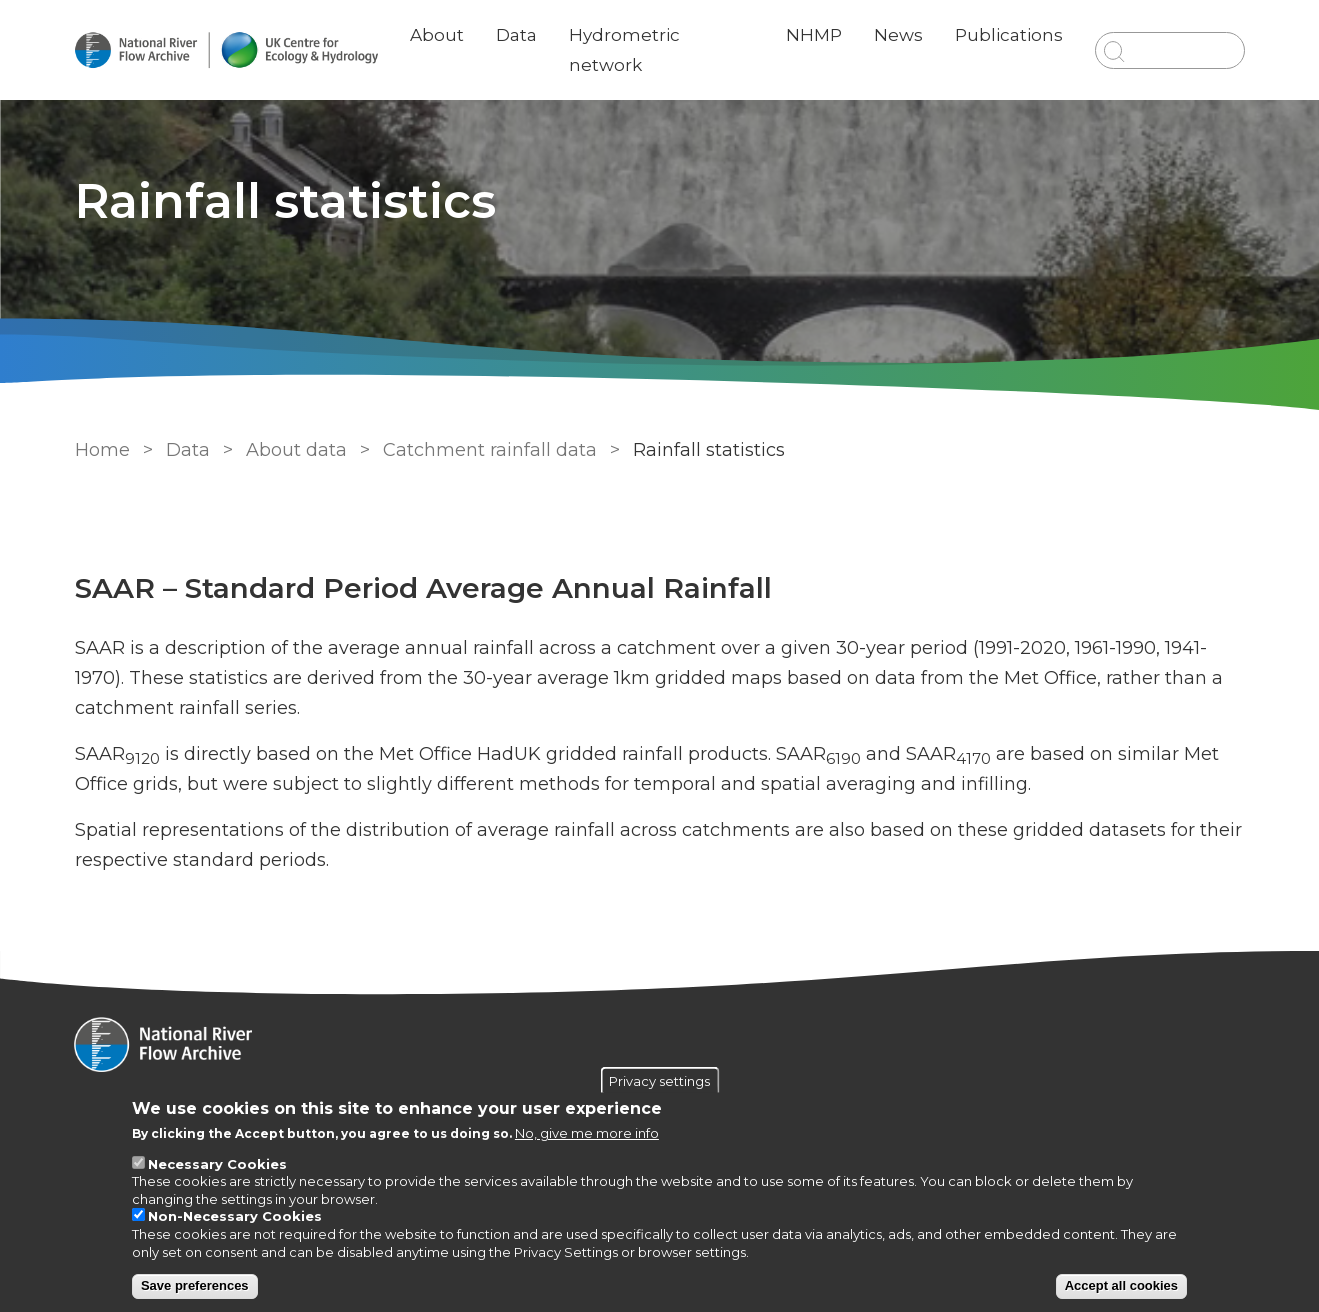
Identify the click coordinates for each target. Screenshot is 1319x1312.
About (438, 35)
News (898, 35)
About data (296, 450)
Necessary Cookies (217, 1164)
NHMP (814, 35)
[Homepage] (660, 1047)
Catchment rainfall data (490, 450)
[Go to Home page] (227, 50)
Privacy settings (659, 1080)
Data (517, 35)
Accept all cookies (1121, 1285)
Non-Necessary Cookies (235, 1216)
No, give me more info (587, 1133)
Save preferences (195, 1285)
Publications (1009, 35)
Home (102, 450)
